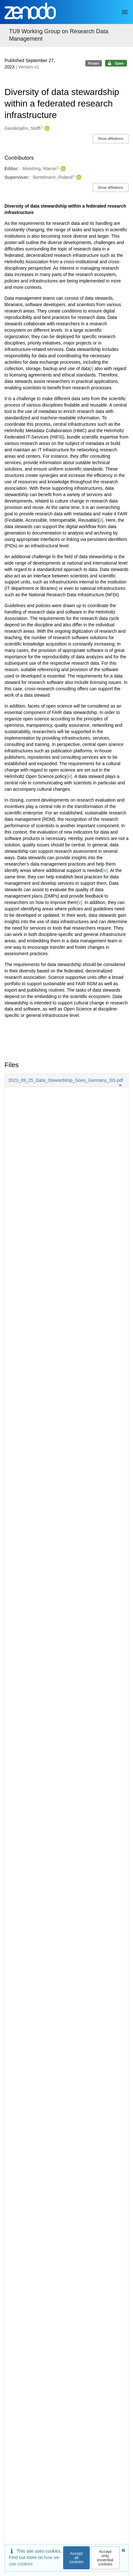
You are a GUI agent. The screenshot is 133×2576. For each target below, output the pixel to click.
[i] (91, 368)
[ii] (101, 520)
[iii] (69, 776)
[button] (66, 1080)
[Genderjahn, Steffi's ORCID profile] (46, 128)
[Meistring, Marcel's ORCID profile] (62, 169)
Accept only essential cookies (105, 2557)
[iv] (105, 870)
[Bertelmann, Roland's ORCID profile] (78, 177)
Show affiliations (110, 138)
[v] (79, 902)
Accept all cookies (76, 2557)
